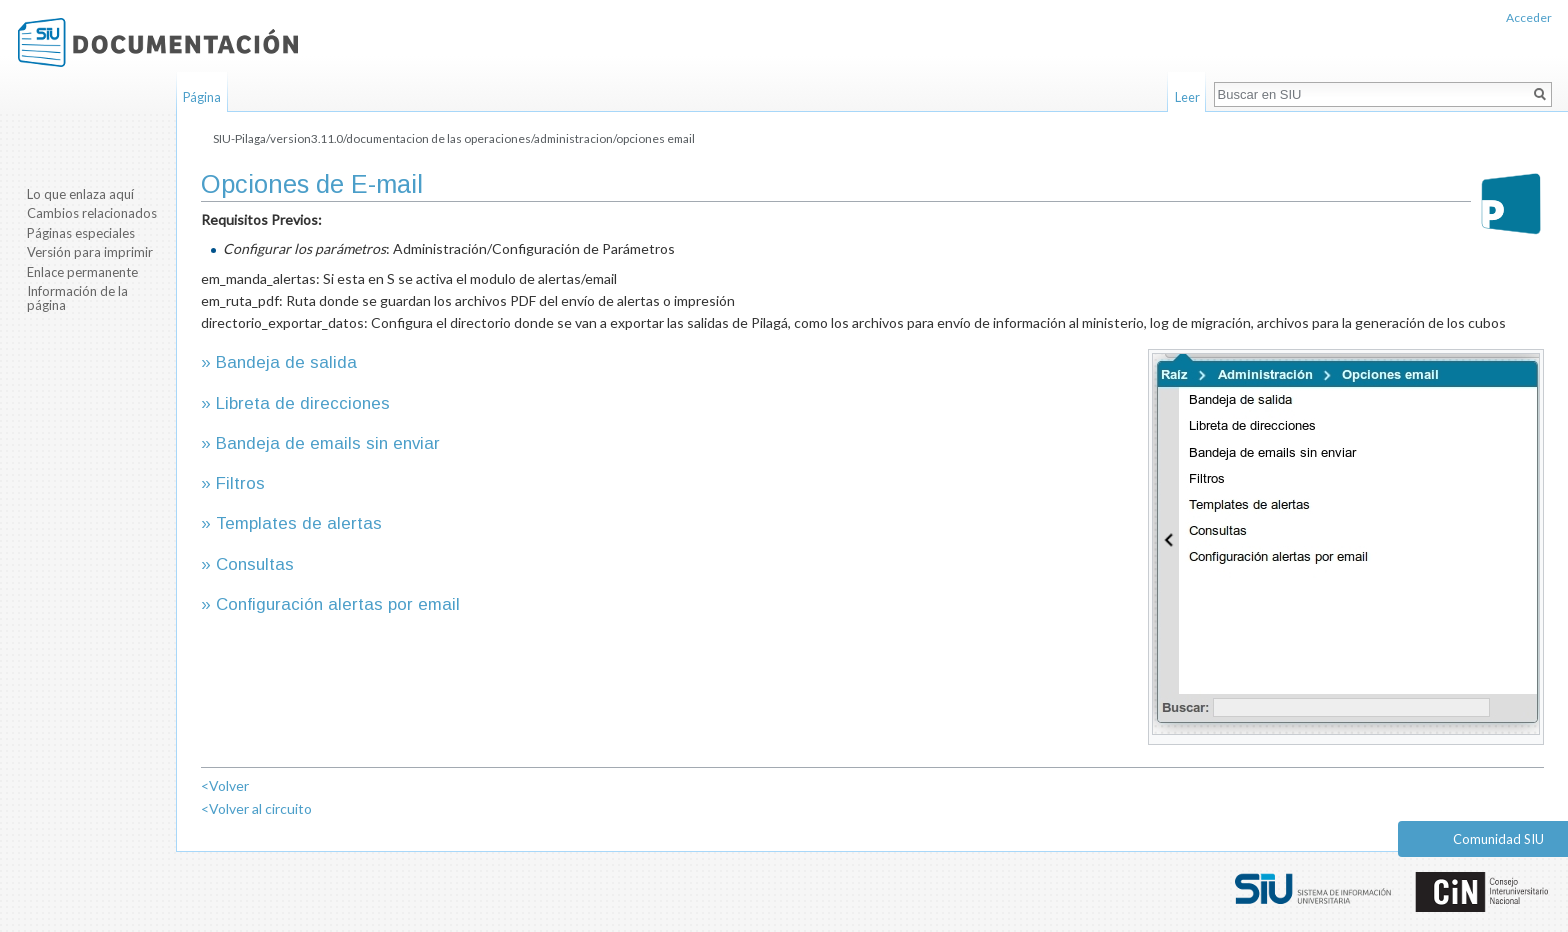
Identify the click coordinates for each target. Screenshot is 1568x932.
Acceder (1529, 17)
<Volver (225, 785)
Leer (1187, 97)
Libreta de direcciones (303, 403)
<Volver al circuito (256, 808)
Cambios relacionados (92, 213)
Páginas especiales (81, 233)
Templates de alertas (299, 523)
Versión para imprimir (90, 252)
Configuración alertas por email (338, 604)
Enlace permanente (82, 272)
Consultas (255, 564)
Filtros (240, 483)
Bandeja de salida (286, 362)
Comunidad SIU (1498, 839)
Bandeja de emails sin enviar (328, 443)
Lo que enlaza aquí (80, 194)
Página (202, 97)
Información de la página (77, 298)
